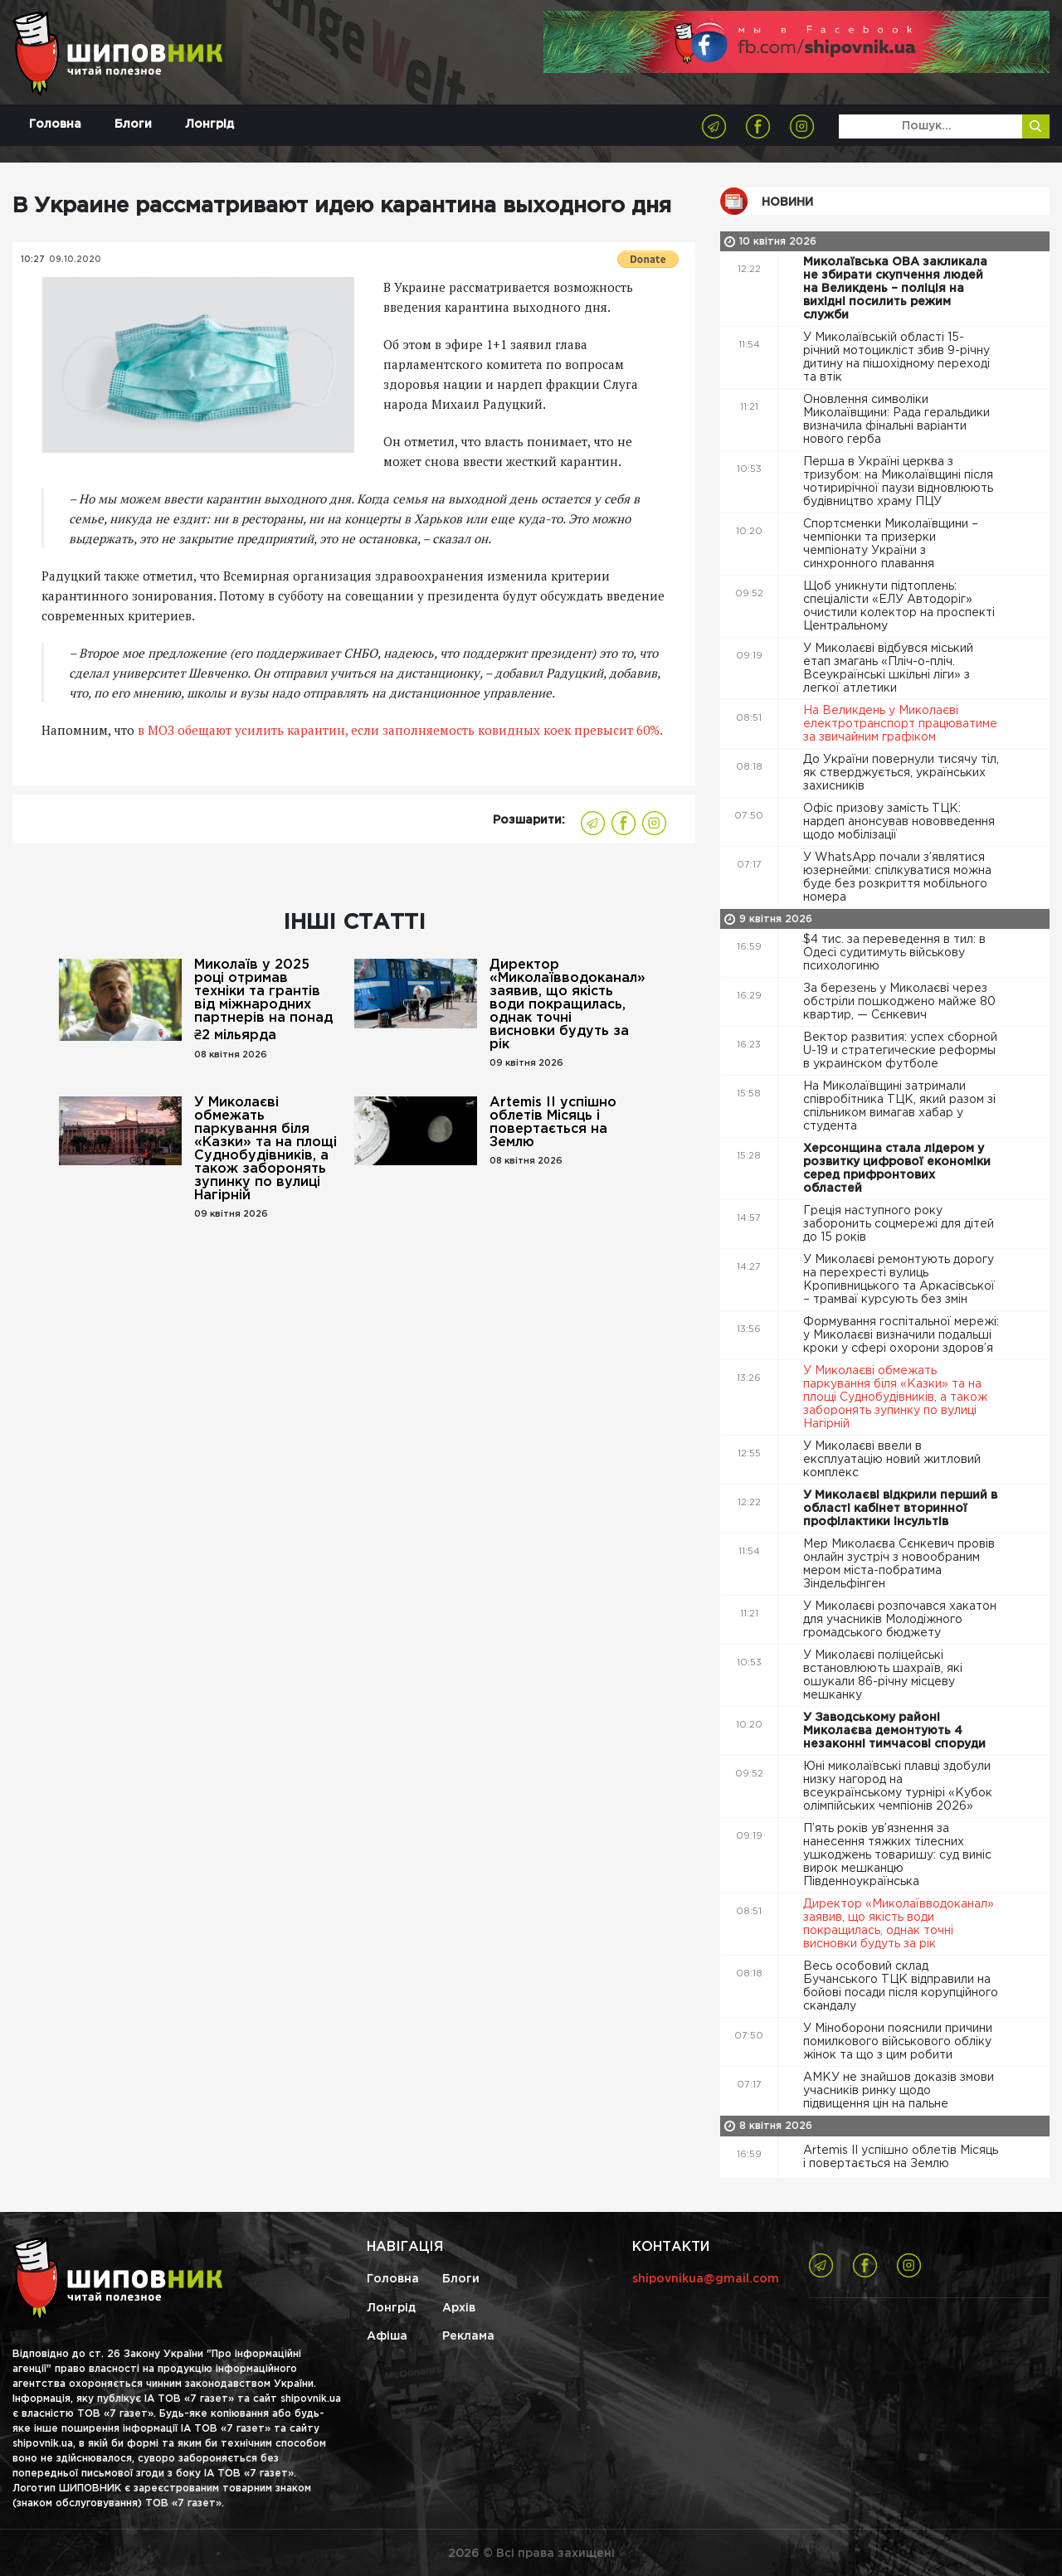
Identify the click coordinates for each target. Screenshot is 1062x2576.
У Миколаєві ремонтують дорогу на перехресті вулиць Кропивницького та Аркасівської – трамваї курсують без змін (899, 1280)
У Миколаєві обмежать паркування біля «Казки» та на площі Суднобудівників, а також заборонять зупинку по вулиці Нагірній (265, 1149)
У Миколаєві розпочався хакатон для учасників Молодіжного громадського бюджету (899, 1619)
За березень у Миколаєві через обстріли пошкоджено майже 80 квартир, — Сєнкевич (899, 1002)
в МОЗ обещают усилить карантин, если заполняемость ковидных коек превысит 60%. (400, 730)
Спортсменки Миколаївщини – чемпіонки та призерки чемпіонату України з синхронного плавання (890, 544)
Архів (458, 2308)
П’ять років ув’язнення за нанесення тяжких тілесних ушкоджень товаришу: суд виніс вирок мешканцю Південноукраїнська (897, 1855)
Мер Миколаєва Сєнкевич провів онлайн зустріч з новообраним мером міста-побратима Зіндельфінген (899, 1564)
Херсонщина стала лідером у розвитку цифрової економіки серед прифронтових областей (897, 1168)
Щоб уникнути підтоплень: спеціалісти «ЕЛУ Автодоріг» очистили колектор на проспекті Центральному (899, 606)
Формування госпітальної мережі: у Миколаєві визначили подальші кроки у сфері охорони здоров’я (901, 1335)
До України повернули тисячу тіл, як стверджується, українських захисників (901, 773)
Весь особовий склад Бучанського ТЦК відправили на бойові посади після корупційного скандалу (900, 1986)
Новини (787, 202)
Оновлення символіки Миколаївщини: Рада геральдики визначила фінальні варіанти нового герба (896, 420)
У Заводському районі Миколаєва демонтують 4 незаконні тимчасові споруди (896, 1731)
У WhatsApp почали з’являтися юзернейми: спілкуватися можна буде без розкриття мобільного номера (897, 877)
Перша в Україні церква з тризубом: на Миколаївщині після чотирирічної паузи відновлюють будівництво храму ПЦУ (898, 482)
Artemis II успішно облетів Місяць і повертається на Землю (553, 1122)
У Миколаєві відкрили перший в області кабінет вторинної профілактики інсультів (900, 1508)
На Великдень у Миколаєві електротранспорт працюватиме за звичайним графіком (900, 724)
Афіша (387, 2336)
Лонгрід (209, 124)
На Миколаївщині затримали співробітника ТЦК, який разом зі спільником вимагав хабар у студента (899, 1106)
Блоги (133, 124)
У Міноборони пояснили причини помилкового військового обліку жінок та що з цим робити (897, 2042)
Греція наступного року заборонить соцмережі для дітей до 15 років (898, 1224)
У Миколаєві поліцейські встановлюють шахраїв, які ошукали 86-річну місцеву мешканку (882, 1675)
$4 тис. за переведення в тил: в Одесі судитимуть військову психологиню (894, 953)
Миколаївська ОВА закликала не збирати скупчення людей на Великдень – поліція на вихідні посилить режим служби (895, 288)
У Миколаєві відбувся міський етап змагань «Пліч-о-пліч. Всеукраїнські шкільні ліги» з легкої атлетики (888, 668)
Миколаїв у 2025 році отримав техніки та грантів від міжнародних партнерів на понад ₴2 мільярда (263, 1000)
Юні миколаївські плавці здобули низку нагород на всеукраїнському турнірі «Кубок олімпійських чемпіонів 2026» (897, 1786)
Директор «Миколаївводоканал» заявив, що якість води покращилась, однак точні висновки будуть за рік (563, 1005)
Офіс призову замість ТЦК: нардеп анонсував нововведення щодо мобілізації (899, 822)
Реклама (468, 2336)
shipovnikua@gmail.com (705, 2279)
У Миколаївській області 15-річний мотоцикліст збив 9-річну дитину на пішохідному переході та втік (896, 357)
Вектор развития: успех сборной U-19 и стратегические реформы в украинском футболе (900, 1051)
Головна (55, 124)
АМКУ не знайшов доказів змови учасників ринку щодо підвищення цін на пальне (898, 2091)
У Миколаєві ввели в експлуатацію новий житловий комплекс (892, 1459)
